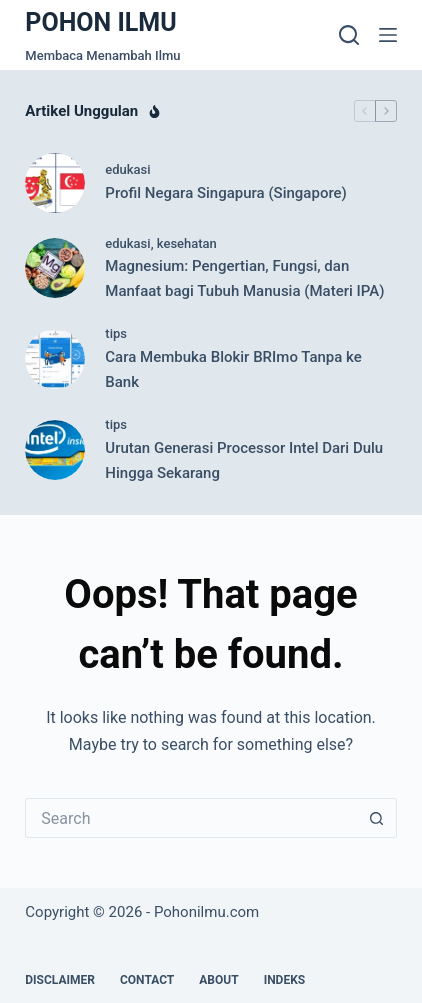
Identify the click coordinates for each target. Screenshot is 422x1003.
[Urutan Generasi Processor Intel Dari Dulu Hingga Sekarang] (55, 450)
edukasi (127, 169)
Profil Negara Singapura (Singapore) (226, 193)
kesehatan (187, 243)
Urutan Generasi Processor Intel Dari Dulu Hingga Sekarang (244, 460)
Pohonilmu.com (206, 912)
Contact (147, 980)
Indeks (285, 980)
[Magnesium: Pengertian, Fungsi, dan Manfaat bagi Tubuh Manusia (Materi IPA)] (55, 268)
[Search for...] (190, 818)
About (218, 980)
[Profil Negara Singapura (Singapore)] (55, 183)
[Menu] (388, 35)
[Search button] (377, 818)
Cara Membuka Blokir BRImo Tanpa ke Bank (233, 369)
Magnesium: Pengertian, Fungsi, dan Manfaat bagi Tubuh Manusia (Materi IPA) (244, 278)
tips (116, 333)
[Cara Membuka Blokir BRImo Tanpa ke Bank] (55, 359)
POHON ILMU (100, 22)
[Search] (349, 35)
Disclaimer (60, 980)
